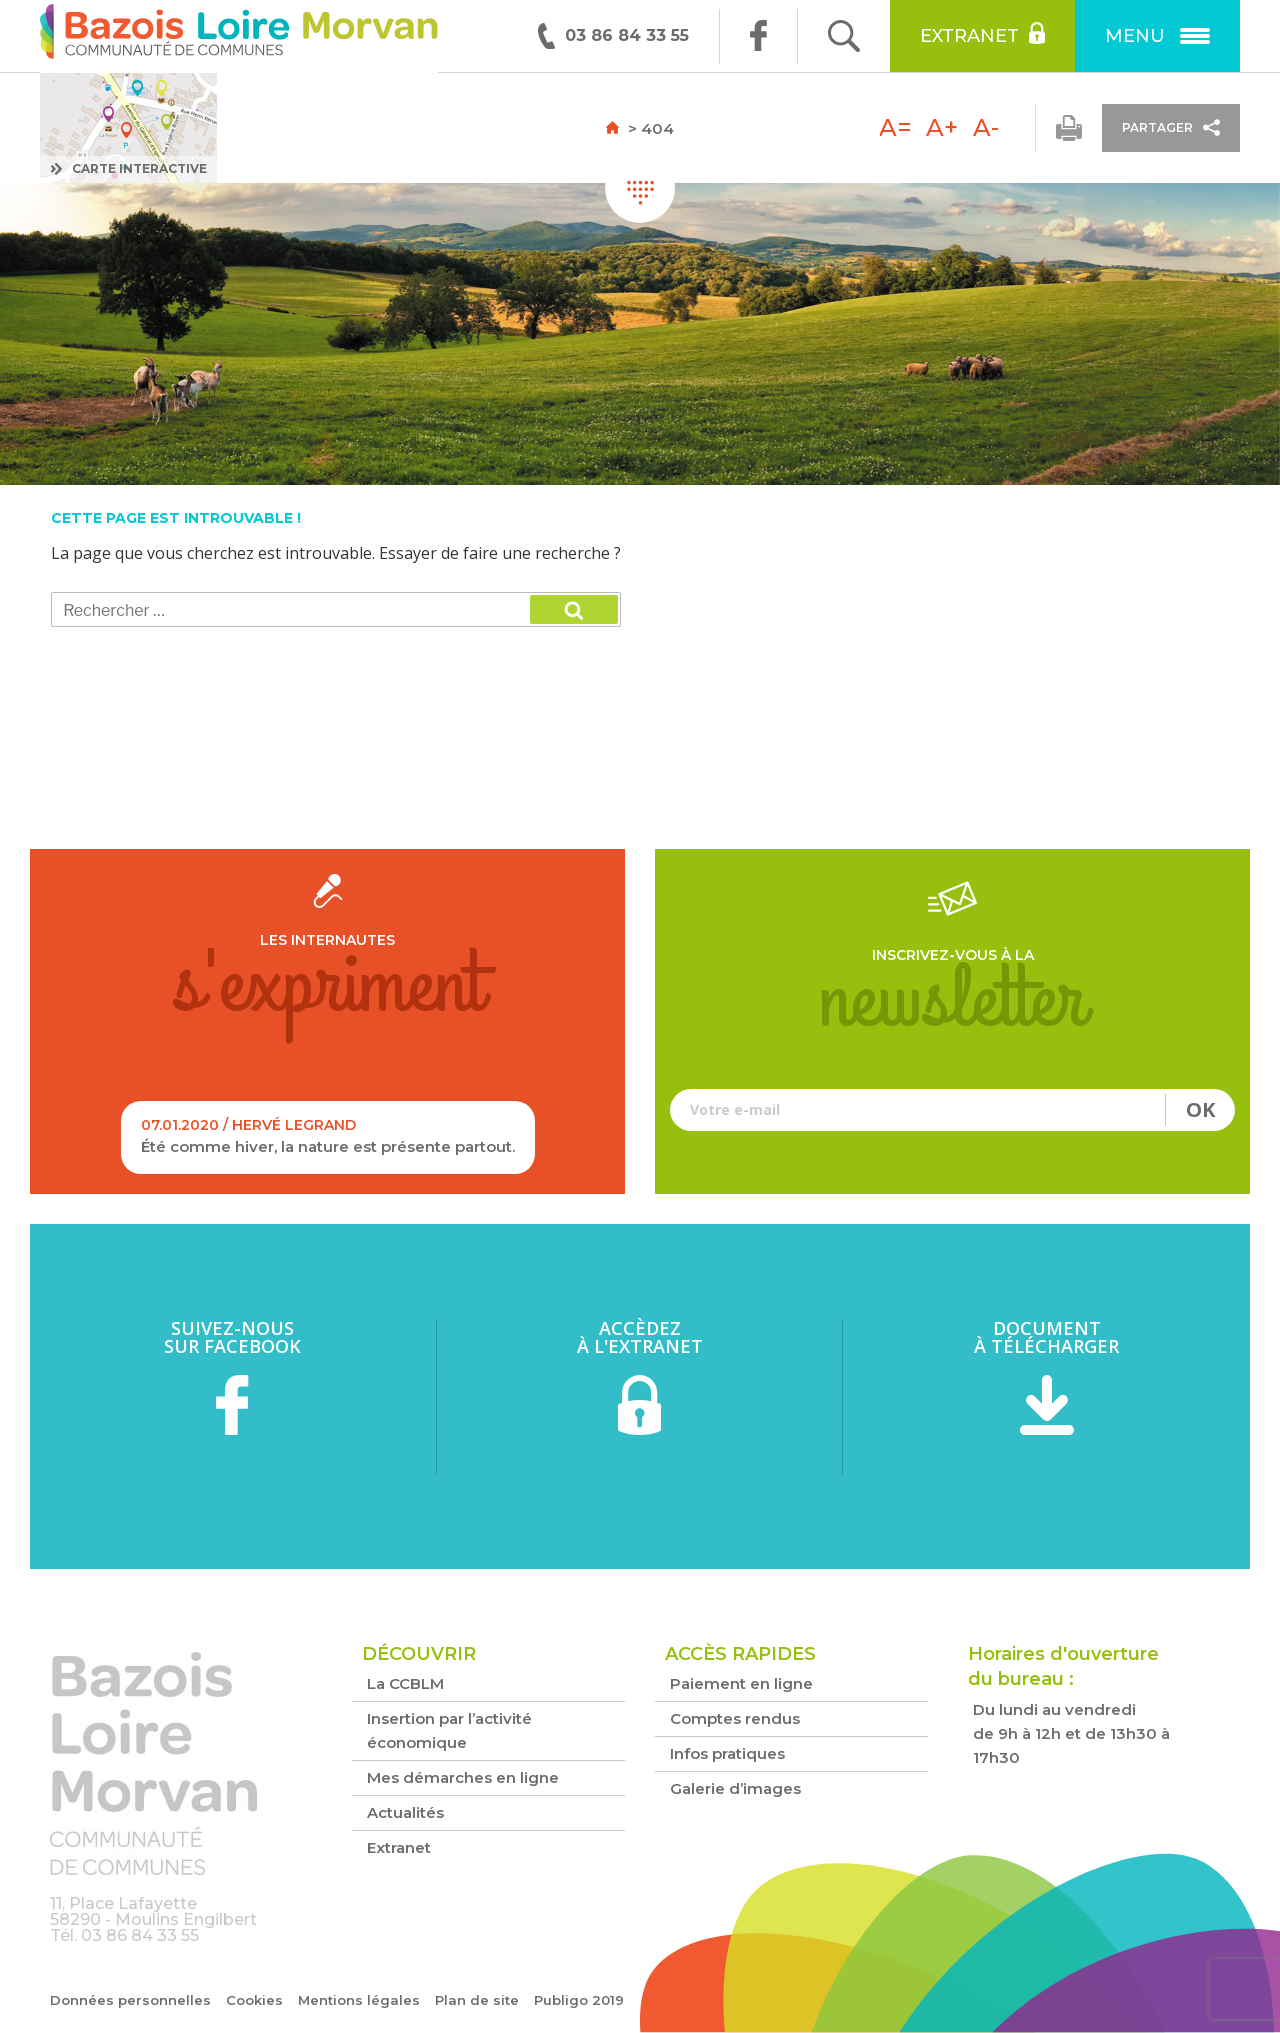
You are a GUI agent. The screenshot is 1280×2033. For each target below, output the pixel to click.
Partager (1171, 127)
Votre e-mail (952, 1110)
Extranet (982, 34)
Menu (1157, 36)
